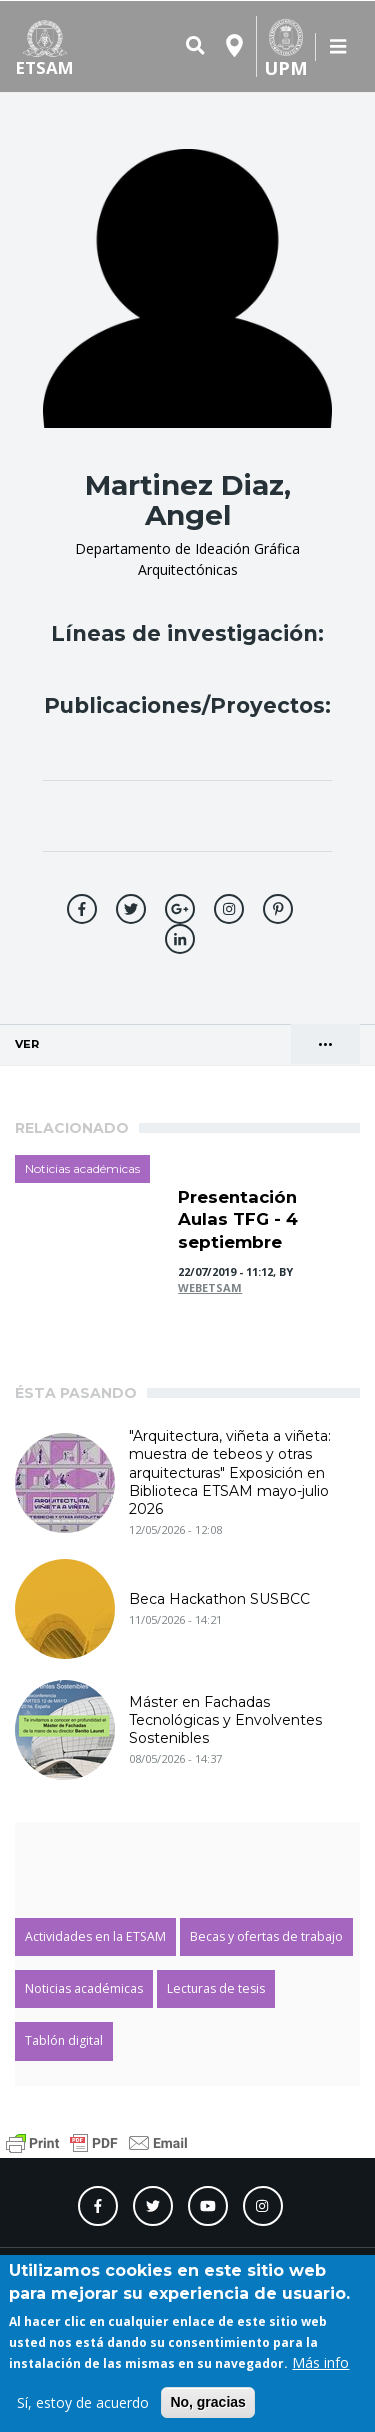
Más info (320, 2362)
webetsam (210, 1287)
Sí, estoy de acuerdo (83, 2402)
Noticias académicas (82, 1168)
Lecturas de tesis (216, 1988)
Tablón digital (64, 2040)
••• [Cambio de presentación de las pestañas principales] (325, 1044)
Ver (81, 1037)
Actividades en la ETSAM (95, 1936)
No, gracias (207, 2402)
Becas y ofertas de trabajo (266, 1936)
